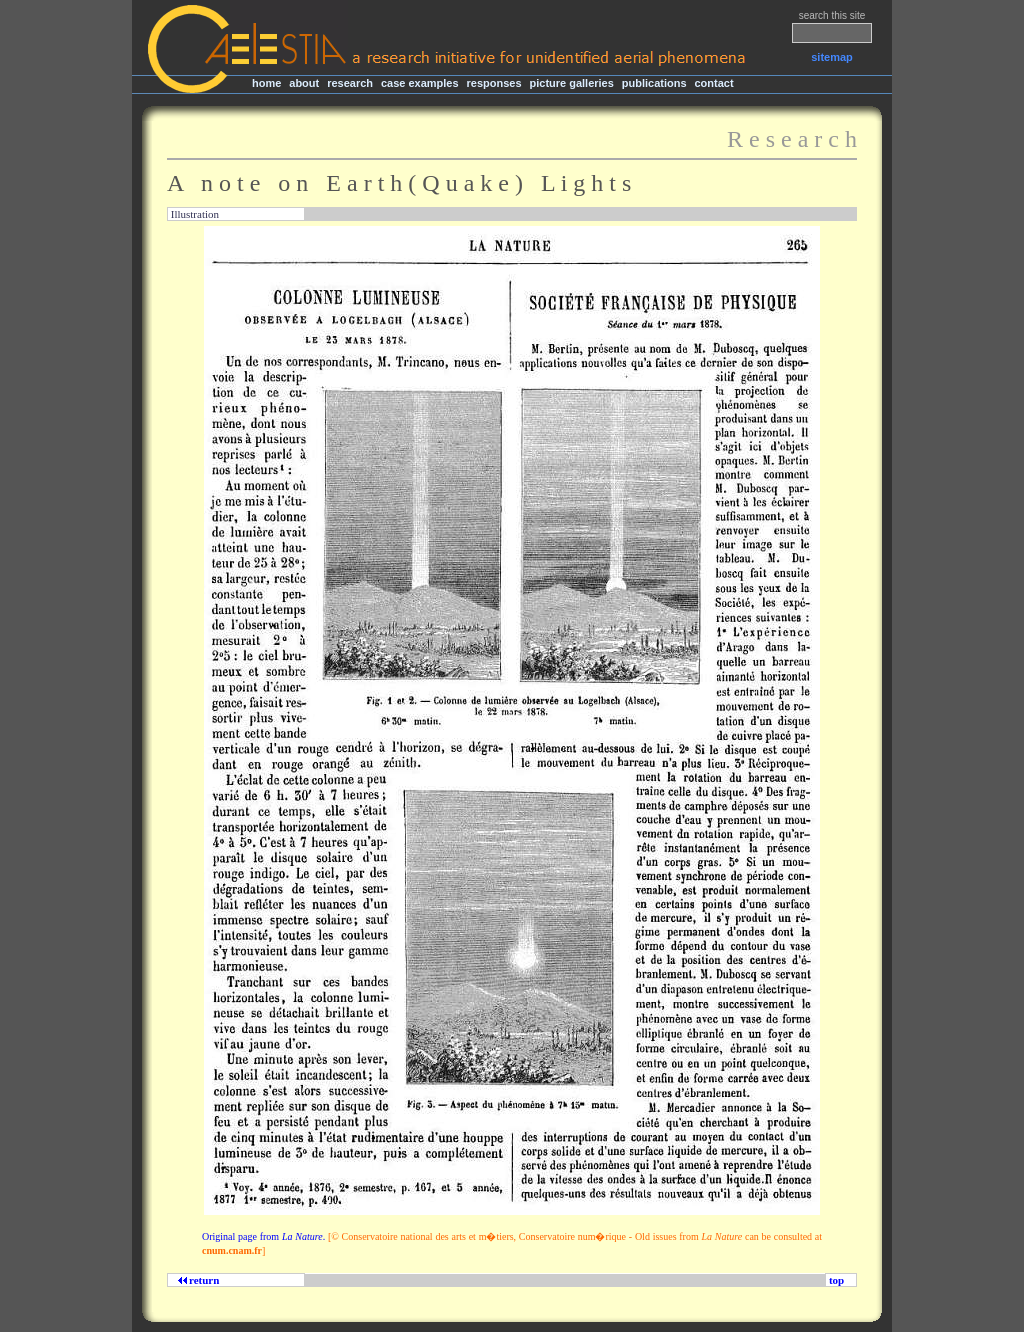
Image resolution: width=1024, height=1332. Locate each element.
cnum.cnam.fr (232, 1250)
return (201, 1280)
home (266, 83)
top (836, 1280)
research (350, 83)
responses (494, 83)
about (304, 83)
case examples (420, 83)
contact (713, 83)
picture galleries (571, 83)
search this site (832, 15)
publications (654, 83)
